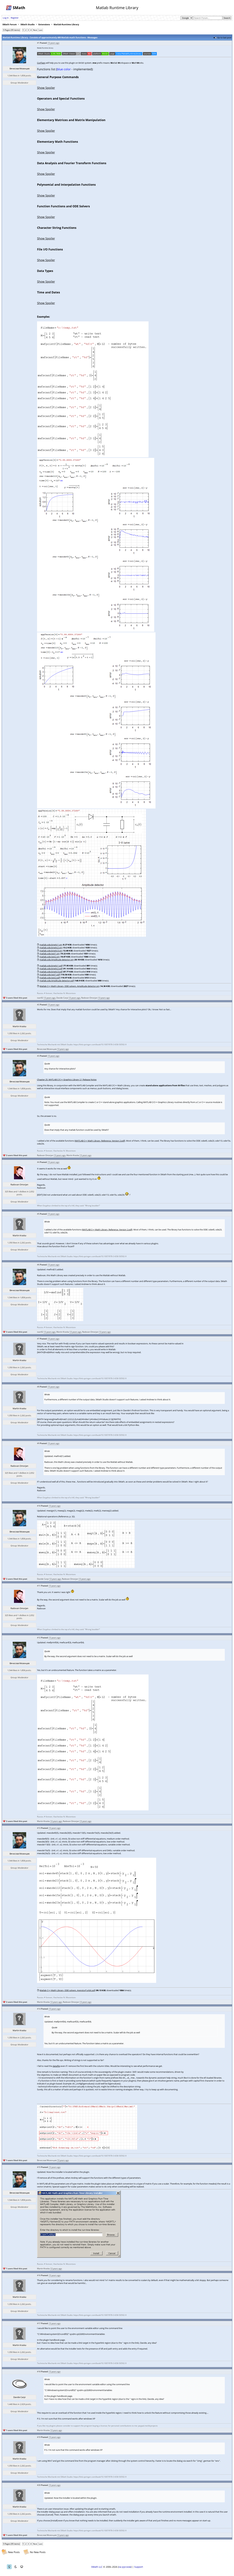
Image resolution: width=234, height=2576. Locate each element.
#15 (39, 2167)
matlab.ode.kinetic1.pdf (51, 965)
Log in (6, 17)
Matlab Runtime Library (66, 24)
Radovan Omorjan (89, 997)
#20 (39, 2485)
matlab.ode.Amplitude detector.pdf (57, 980)
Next (35, 30)
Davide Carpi (62, 997)
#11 (39, 1585)
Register (15, 17)
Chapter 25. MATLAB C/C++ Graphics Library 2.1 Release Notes (67, 1079)
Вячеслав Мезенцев (19, 68)
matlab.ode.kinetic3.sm (51, 950)
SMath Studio (27, 24)
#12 (39, 1637)
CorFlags (41, 62)
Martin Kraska (19, 1026)
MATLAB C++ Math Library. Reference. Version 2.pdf (99, 1140)
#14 (39, 2008)
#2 (38, 1004)
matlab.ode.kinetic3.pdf (51, 971)
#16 (39, 2275)
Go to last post (224, 37)
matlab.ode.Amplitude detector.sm (56, 959)
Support (138, 2566)
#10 (39, 1505)
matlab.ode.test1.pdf (50, 974)
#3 (38, 1055)
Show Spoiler (46, 88)
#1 (38, 42)
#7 (38, 1338)
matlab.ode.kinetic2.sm (51, 947)
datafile (56, 2066)
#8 (38, 1386)
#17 (39, 2323)
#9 (38, 1443)
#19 (39, 2437)
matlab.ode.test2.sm (49, 956)
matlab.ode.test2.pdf (50, 977)
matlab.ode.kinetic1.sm (51, 944)
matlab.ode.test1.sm (49, 953)
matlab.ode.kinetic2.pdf (51, 968)
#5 (38, 1213)
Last (40, 30)
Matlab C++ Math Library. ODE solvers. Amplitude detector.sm (69, 986)
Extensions (44, 24)
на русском (125, 2566)
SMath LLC (97, 2566)
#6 (38, 1264)
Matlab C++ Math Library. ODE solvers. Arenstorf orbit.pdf (67, 1990)
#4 (38, 1162)
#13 (39, 1828)
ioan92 (40, 997)
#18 (39, 2371)
